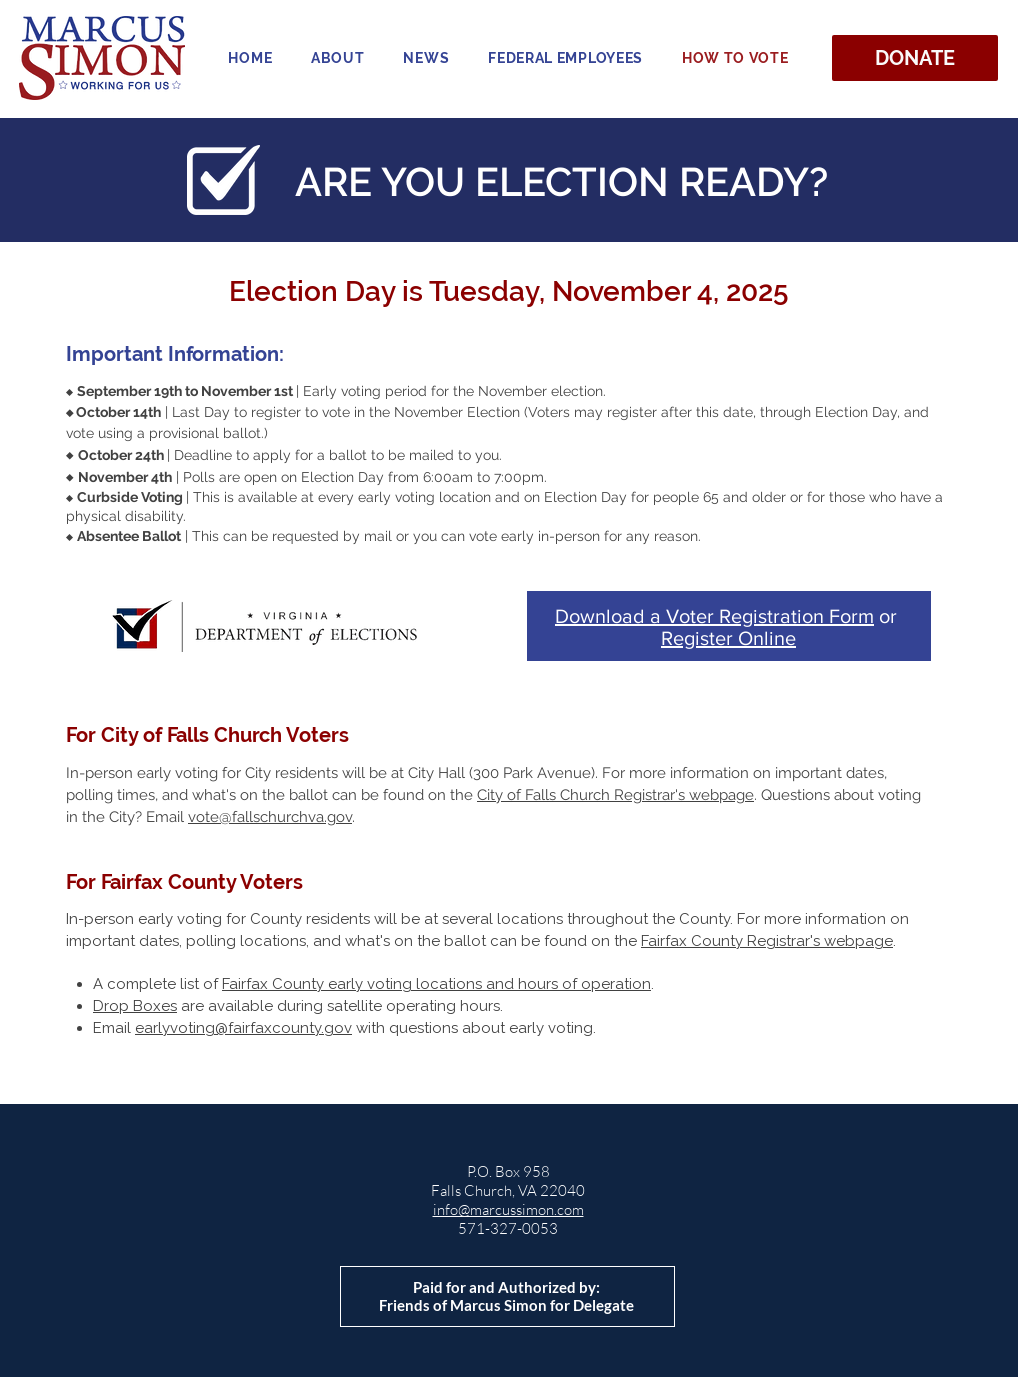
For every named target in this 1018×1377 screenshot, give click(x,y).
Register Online (728, 638)
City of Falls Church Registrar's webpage (615, 795)
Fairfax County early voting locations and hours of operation (436, 984)
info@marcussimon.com (508, 1209)
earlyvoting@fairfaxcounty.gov (243, 1028)
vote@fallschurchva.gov (270, 817)
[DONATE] (915, 58)
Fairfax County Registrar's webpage (767, 941)
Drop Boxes (135, 1006)
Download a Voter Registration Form (714, 616)
